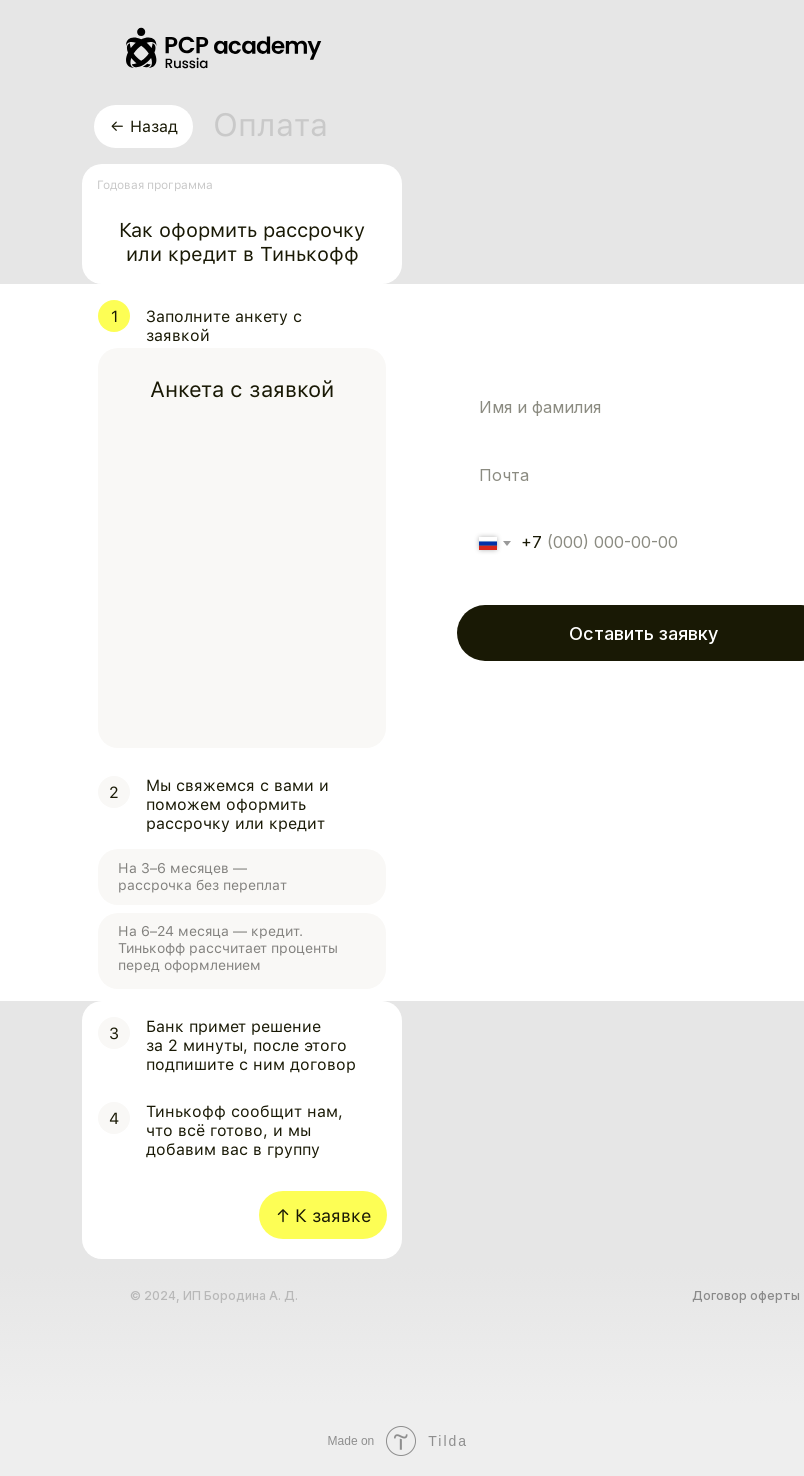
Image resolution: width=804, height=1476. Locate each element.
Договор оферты (746, 1295)
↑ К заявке (323, 1215)
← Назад (144, 126)
